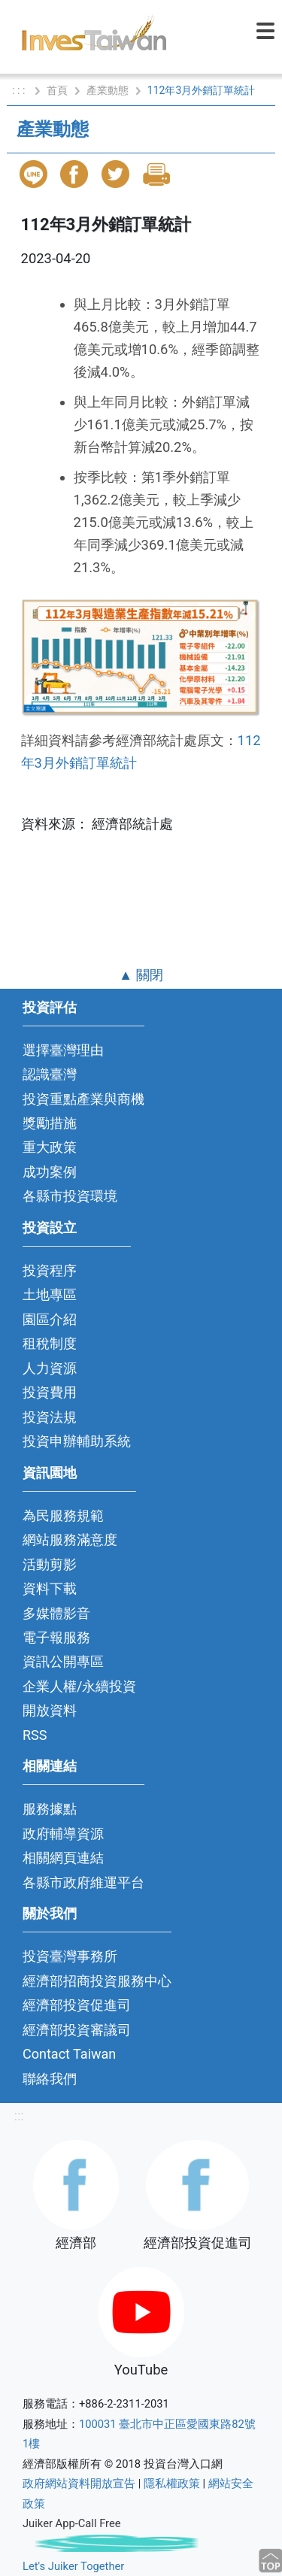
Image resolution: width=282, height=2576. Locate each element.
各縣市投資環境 (70, 1196)
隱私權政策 (172, 2483)
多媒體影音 (56, 1613)
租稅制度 (50, 1343)
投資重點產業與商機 (83, 1099)
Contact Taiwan (69, 2054)
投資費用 (50, 1392)
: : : (20, 90)
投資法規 (50, 1417)
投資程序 (50, 1270)
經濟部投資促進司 (77, 2005)
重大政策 (50, 1147)
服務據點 (50, 1809)
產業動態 (107, 90)
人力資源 (50, 1368)
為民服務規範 (63, 1515)
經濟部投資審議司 (77, 2030)
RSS (35, 1735)
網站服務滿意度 (70, 1539)
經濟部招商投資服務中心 (97, 1981)
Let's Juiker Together (73, 2566)
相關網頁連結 (63, 1857)
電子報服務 (56, 1637)
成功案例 (50, 1172)
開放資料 (50, 1710)
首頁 (57, 90)
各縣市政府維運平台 (83, 1882)
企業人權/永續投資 (79, 1686)
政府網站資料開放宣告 (79, 2483)
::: (18, 2115)
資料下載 (50, 1588)
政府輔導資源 (63, 1833)
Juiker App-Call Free (72, 2523)
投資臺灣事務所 (70, 1956)
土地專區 (50, 1294)
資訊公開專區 (63, 1661)
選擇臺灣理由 (63, 1050)
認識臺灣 (50, 1074)
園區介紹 (50, 1319)
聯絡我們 (50, 2079)
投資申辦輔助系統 (77, 1441)
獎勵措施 (50, 1123)
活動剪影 (50, 1564)
